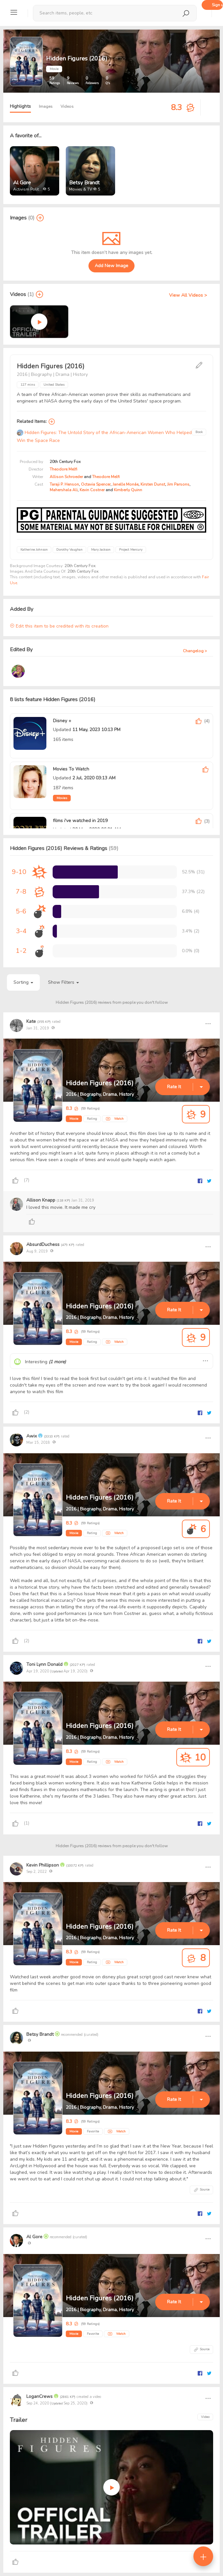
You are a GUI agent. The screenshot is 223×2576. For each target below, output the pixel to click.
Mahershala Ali (64, 490)
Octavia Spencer (96, 484)
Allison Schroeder (66, 476)
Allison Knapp (41, 1200)
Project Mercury (130, 549)
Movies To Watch (71, 769)
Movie (73, 1118)
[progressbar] (85, 872)
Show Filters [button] (63, 982)
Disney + (62, 721)
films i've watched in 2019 (80, 820)
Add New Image (111, 266)
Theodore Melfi (63, 469)
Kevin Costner (92, 490)
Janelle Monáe (125, 484)
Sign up (217, 5)
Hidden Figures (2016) (100, 1083)
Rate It (174, 1087)
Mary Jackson (101, 549)
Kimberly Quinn (128, 490)
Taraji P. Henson (64, 484)
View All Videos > (188, 295)
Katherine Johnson (34, 549)
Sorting (23, 982)
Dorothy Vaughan (69, 549)
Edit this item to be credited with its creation (59, 626)
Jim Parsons (178, 484)
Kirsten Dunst (152, 484)
